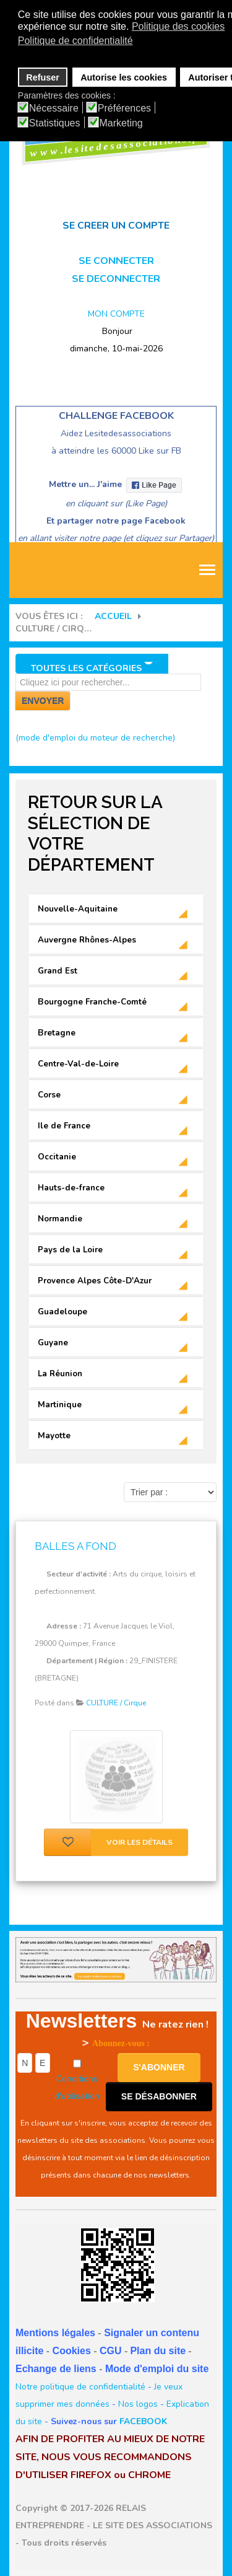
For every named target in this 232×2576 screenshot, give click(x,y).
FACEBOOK (143, 2421)
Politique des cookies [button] (178, 26)
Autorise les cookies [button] (123, 77)
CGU (111, 2350)
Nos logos (138, 2404)
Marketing (121, 123)
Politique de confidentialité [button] (75, 40)
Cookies (72, 2350)
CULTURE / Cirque (116, 1703)
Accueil (113, 616)
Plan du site (158, 2350)
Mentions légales (55, 2333)
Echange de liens (56, 2368)
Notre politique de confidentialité (80, 2387)
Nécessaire (54, 108)
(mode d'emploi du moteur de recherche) (95, 738)
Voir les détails (139, 1842)
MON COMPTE (116, 314)
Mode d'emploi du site (156, 2368)
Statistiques (54, 123)
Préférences (124, 108)
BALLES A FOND (75, 1546)
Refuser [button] (42, 77)
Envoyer (43, 701)
